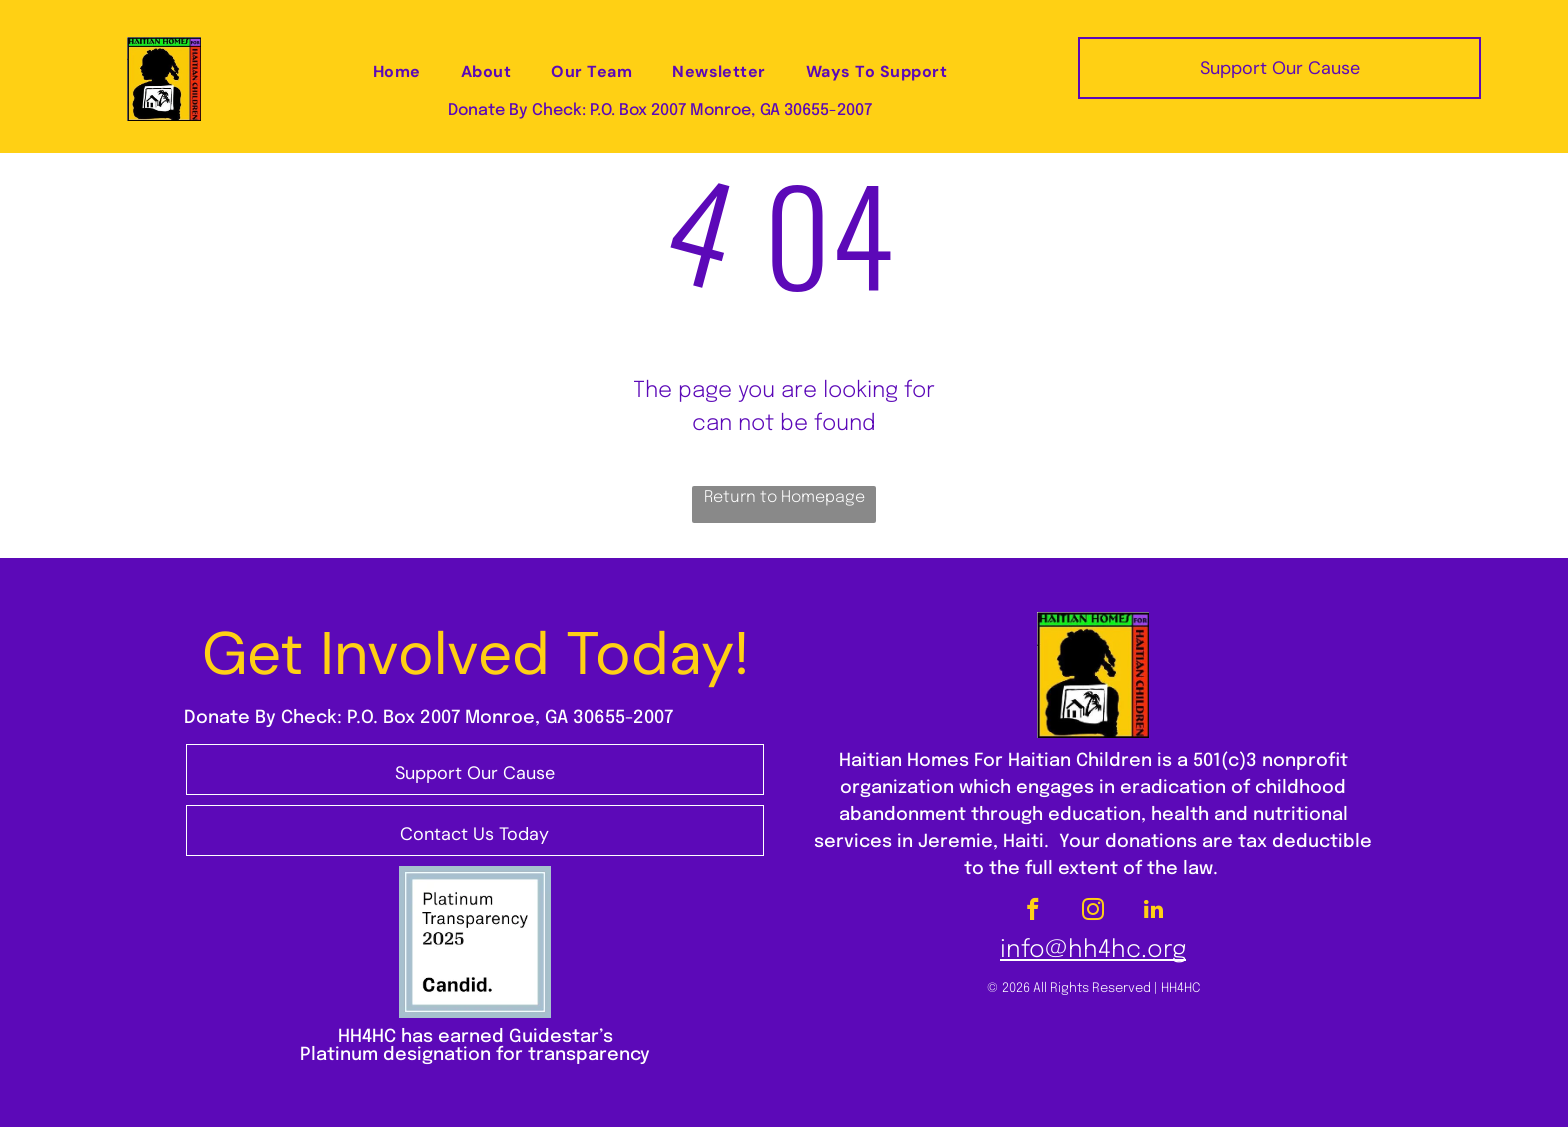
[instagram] (1093, 912)
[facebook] (1033, 912)
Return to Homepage (784, 497)
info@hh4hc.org (1093, 950)
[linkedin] (1153, 912)
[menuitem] (397, 72)
